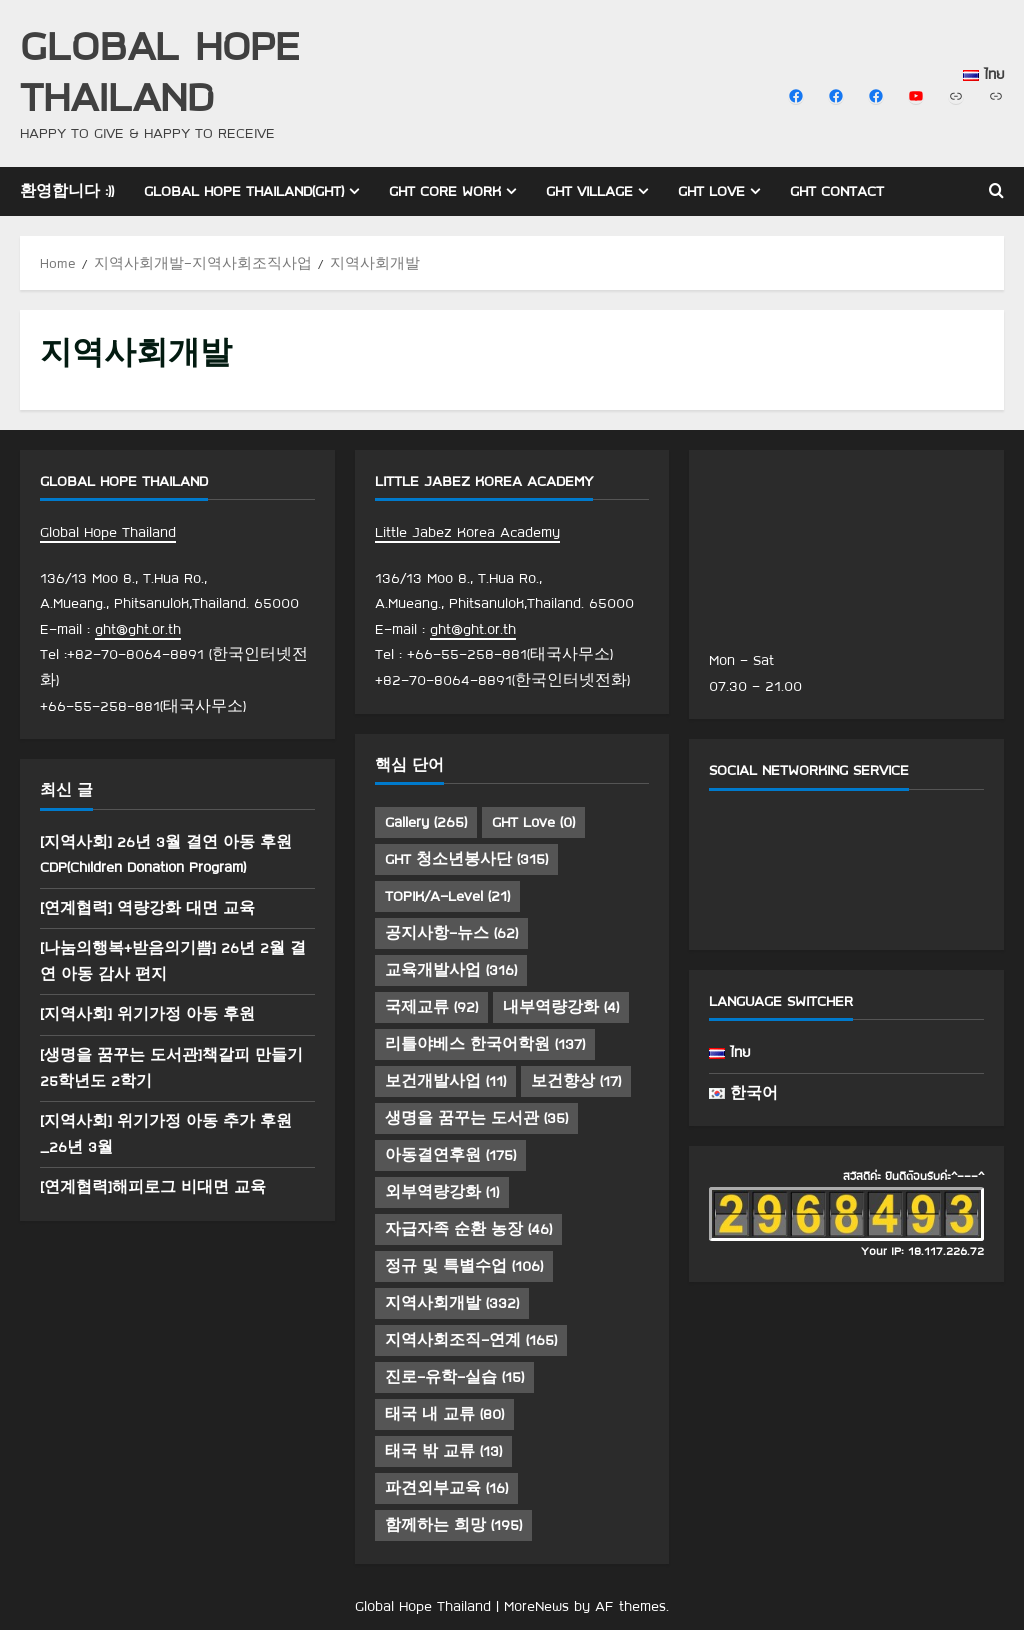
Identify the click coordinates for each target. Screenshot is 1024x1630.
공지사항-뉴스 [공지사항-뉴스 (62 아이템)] (451, 933)
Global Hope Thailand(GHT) (244, 191)
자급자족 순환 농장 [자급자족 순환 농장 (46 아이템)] (468, 1229)
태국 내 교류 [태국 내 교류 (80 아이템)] (444, 1414)
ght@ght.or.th (138, 629)
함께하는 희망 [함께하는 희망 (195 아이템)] (453, 1525)
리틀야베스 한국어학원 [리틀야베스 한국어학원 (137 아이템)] (485, 1044)
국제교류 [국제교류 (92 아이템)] (431, 1007)
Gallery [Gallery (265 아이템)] (426, 822)
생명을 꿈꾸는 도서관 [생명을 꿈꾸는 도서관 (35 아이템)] (476, 1118)
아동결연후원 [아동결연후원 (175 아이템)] (450, 1155)
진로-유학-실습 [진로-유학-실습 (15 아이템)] (454, 1377)
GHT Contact (837, 191)
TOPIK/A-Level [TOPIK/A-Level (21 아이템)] (447, 896)
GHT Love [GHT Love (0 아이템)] (533, 822)
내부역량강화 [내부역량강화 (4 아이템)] (561, 1007)
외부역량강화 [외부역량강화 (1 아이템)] (442, 1192)
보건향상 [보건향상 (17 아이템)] (576, 1081)
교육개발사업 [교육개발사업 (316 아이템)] (451, 970)
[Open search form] (996, 191)
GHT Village (589, 191)
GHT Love (711, 191)
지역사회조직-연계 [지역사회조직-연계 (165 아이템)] (471, 1340)
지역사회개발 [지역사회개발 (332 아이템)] (452, 1303)
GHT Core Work (445, 191)
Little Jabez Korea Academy (467, 532)
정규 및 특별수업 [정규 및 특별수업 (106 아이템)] (464, 1266)
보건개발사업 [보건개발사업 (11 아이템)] (445, 1081)
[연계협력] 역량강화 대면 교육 (147, 908)
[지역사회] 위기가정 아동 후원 (147, 1014)
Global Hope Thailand (160, 70)
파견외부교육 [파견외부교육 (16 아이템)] (446, 1488)
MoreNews (536, 1606)
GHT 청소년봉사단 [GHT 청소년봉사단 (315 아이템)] (466, 859)
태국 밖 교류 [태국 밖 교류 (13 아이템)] (443, 1451)
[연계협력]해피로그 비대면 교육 (153, 1187)
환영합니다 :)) (67, 191)
